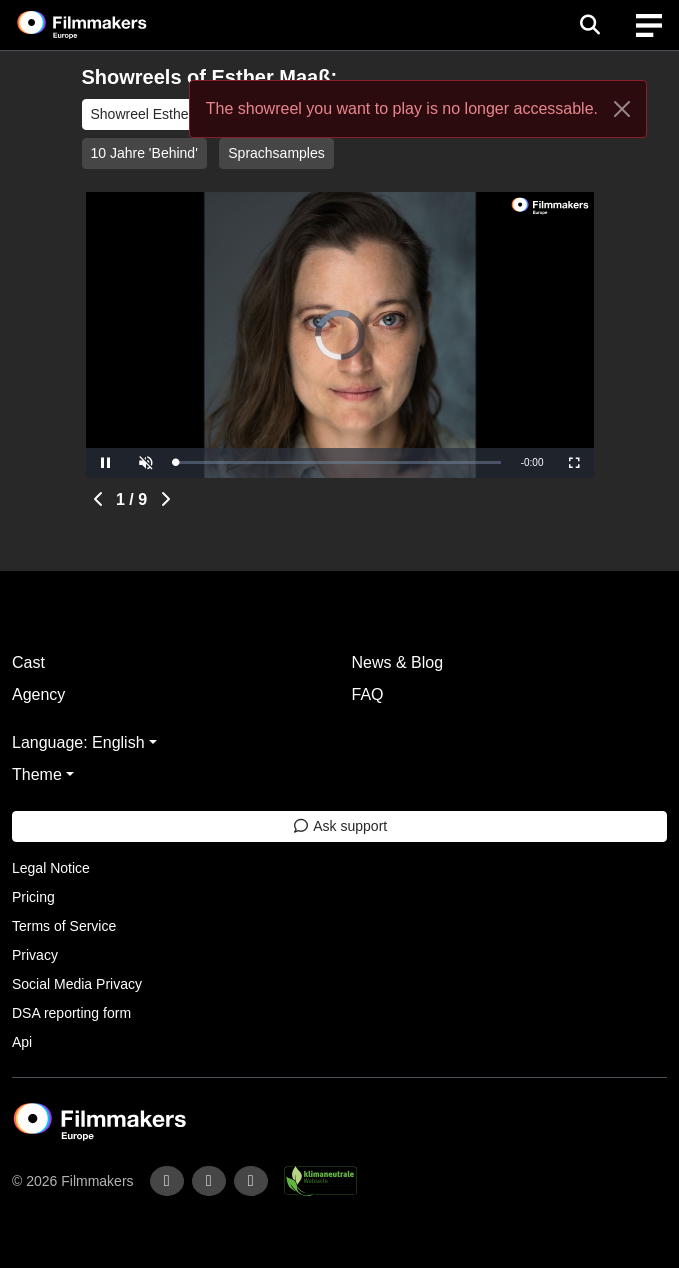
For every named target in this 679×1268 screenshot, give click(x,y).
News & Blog (398, 662)
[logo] (106, 25)
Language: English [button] (78, 742)
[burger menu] (649, 25)
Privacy (35, 955)
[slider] (338, 462)
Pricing (33, 897)
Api (22, 1042)
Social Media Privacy (77, 984)
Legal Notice (51, 868)
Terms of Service (64, 926)
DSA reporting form (71, 1013)
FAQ (368, 694)
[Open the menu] (589, 25)
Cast (28, 662)
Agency (38, 694)
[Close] (622, 109)
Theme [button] (37, 774)
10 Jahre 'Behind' (144, 153)
